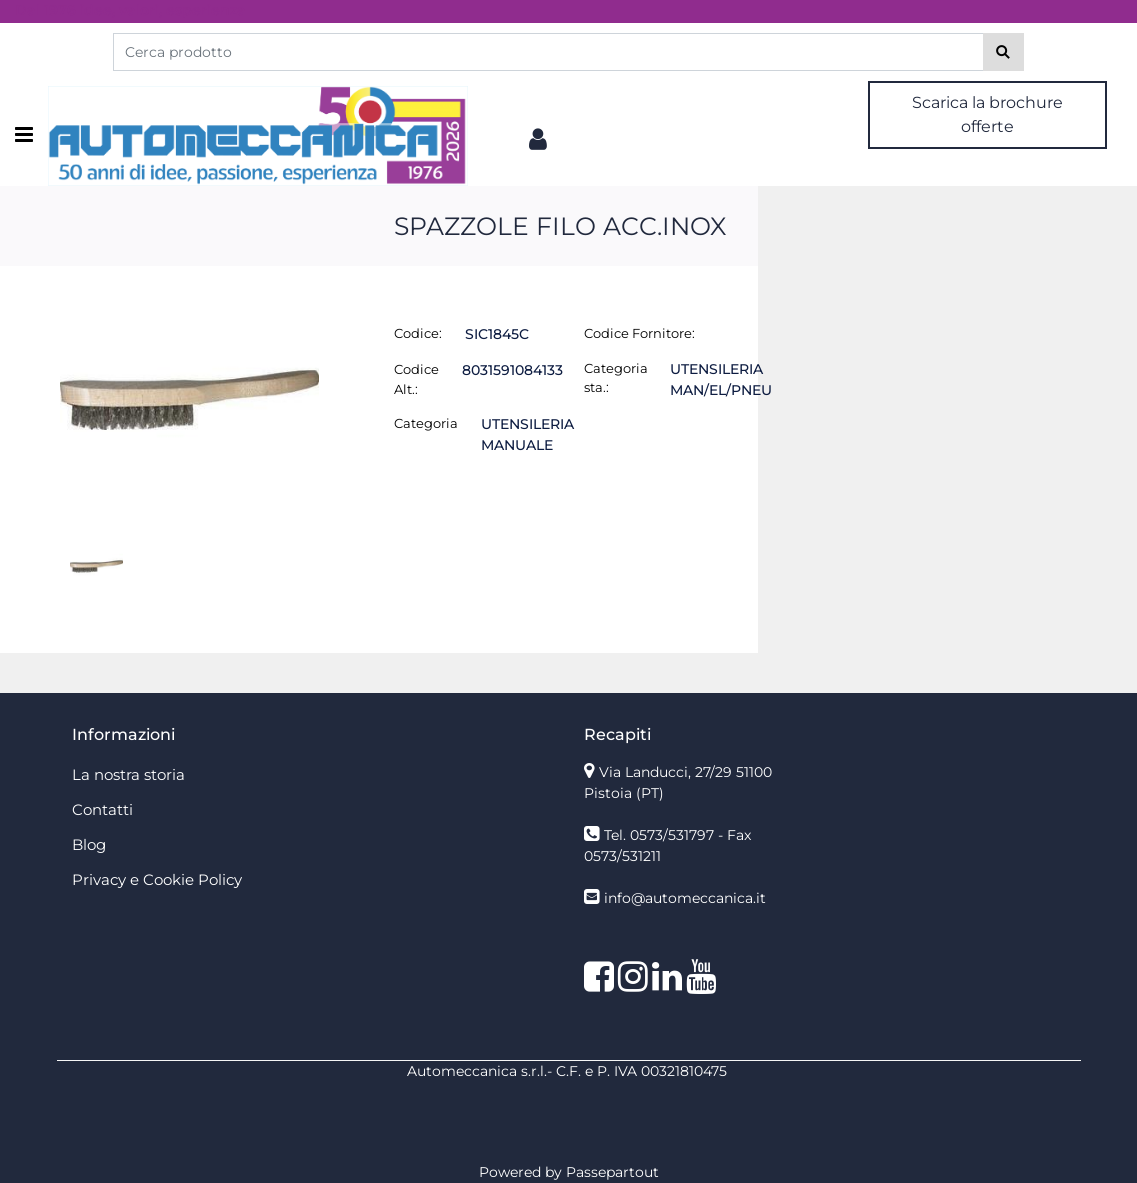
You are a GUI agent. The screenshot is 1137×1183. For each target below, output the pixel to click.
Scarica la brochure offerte (987, 114)
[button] (1003, 52)
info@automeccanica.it (685, 898)
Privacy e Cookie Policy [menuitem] (157, 879)
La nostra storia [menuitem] (128, 774)
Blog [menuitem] (89, 844)
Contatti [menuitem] (102, 809)
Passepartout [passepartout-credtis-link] (612, 1172)
